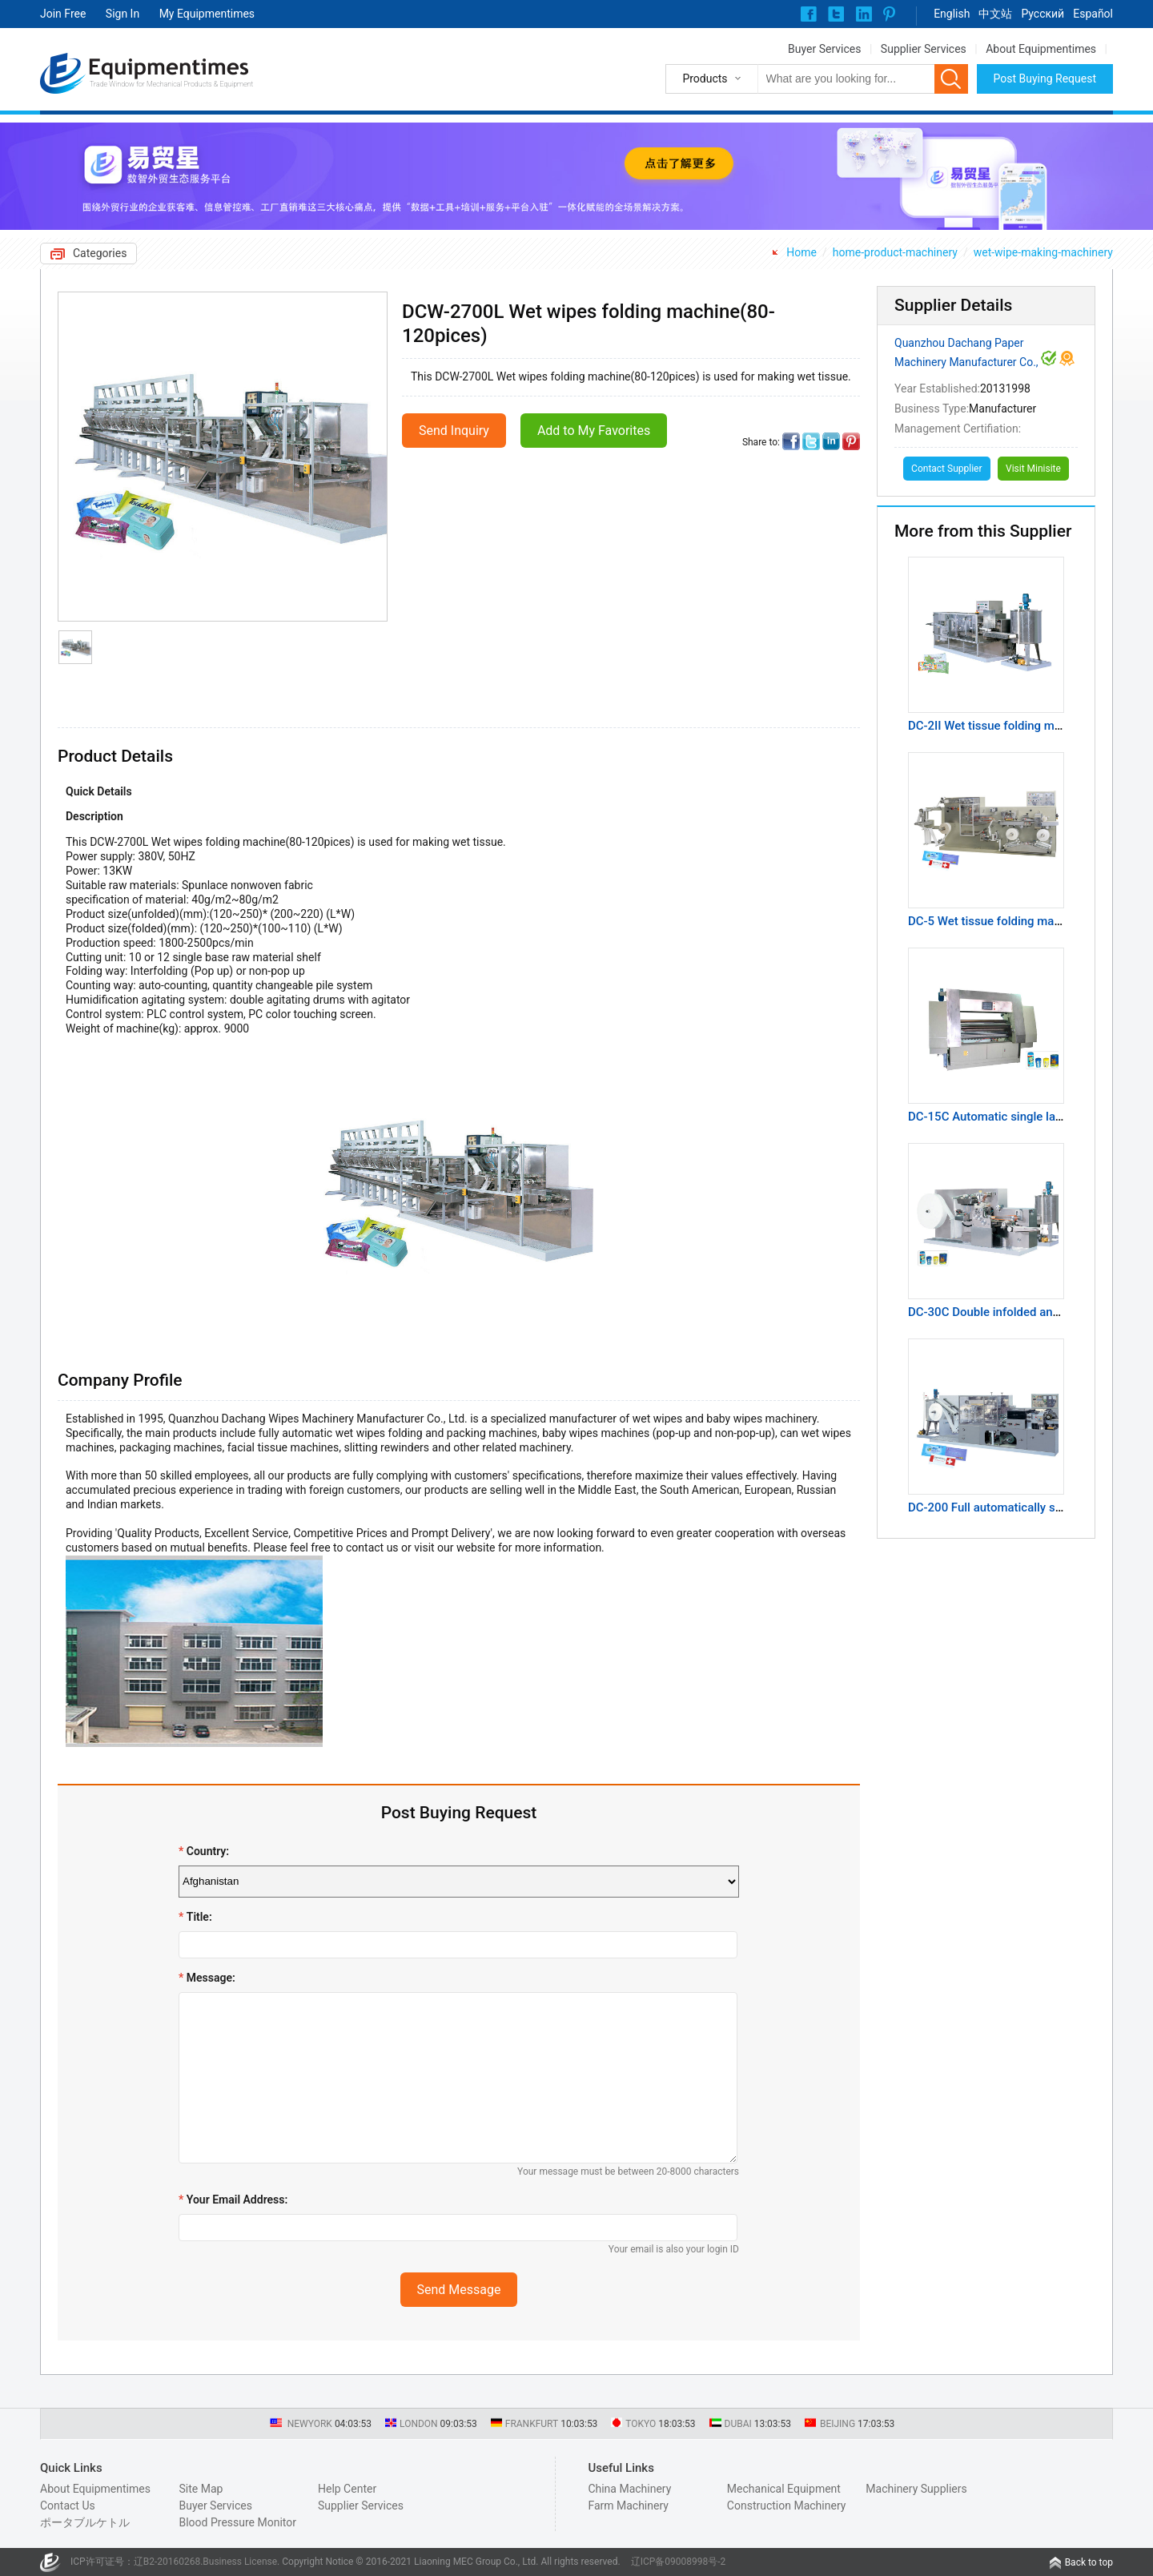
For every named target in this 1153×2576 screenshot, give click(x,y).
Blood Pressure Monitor (237, 2522)
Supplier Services (923, 48)
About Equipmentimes (1041, 48)
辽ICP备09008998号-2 (678, 2561)
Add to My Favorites (593, 430)
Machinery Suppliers (916, 2488)
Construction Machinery (786, 2505)
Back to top (1089, 2562)
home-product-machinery (895, 252)
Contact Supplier (946, 468)
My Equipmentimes (207, 13)
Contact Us (67, 2505)
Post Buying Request (1045, 78)
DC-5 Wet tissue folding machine (995, 921)
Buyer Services (824, 48)
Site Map (201, 2488)
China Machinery (629, 2488)
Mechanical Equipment (784, 2488)
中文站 (995, 13)
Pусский (1042, 13)
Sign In (122, 13)
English (952, 13)
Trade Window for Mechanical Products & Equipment (171, 84)
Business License (240, 2561)
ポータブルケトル (85, 2522)
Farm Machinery (628, 2505)
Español (1093, 13)
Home (801, 252)
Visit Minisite (1033, 468)
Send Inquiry (454, 430)
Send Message (459, 2289)
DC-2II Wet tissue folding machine (999, 725)
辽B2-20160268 (167, 2561)
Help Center (347, 2488)
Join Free (63, 13)
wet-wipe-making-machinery (1043, 252)
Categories (100, 253)
